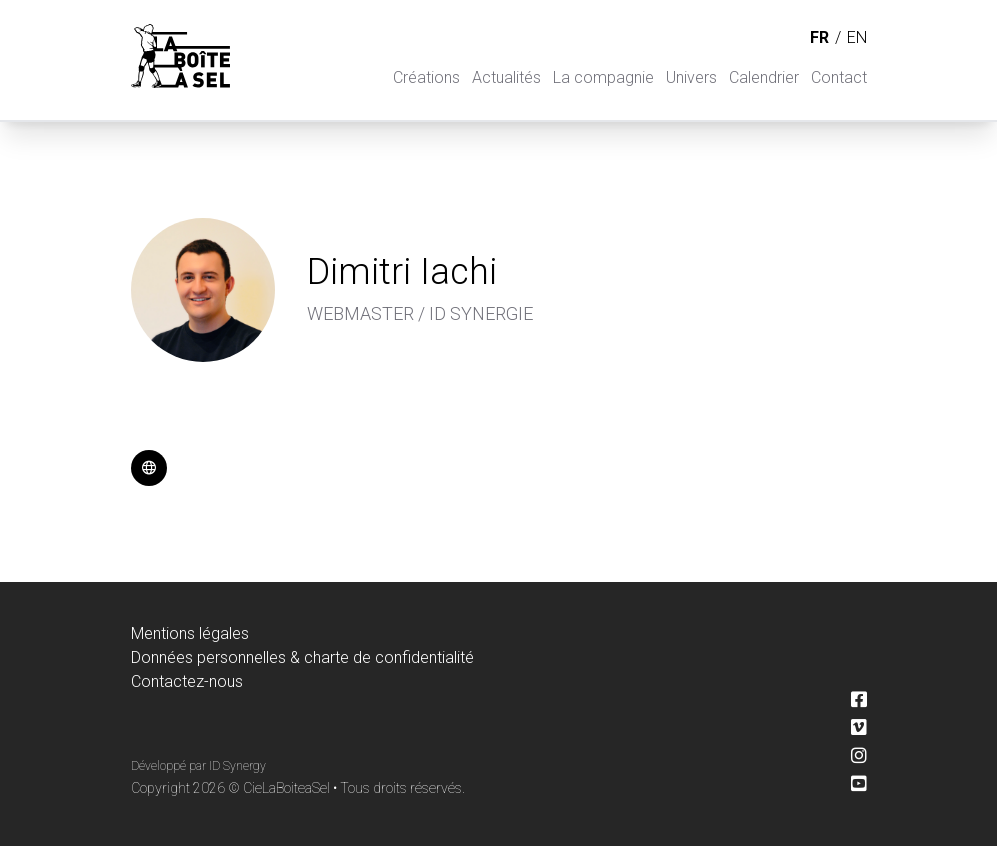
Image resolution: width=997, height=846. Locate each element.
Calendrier (764, 77)
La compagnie (603, 77)
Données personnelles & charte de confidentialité (302, 657)
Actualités (506, 77)
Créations (426, 77)
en (857, 37)
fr (819, 37)
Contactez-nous (187, 681)
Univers (691, 77)
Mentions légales (190, 633)
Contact (839, 77)
